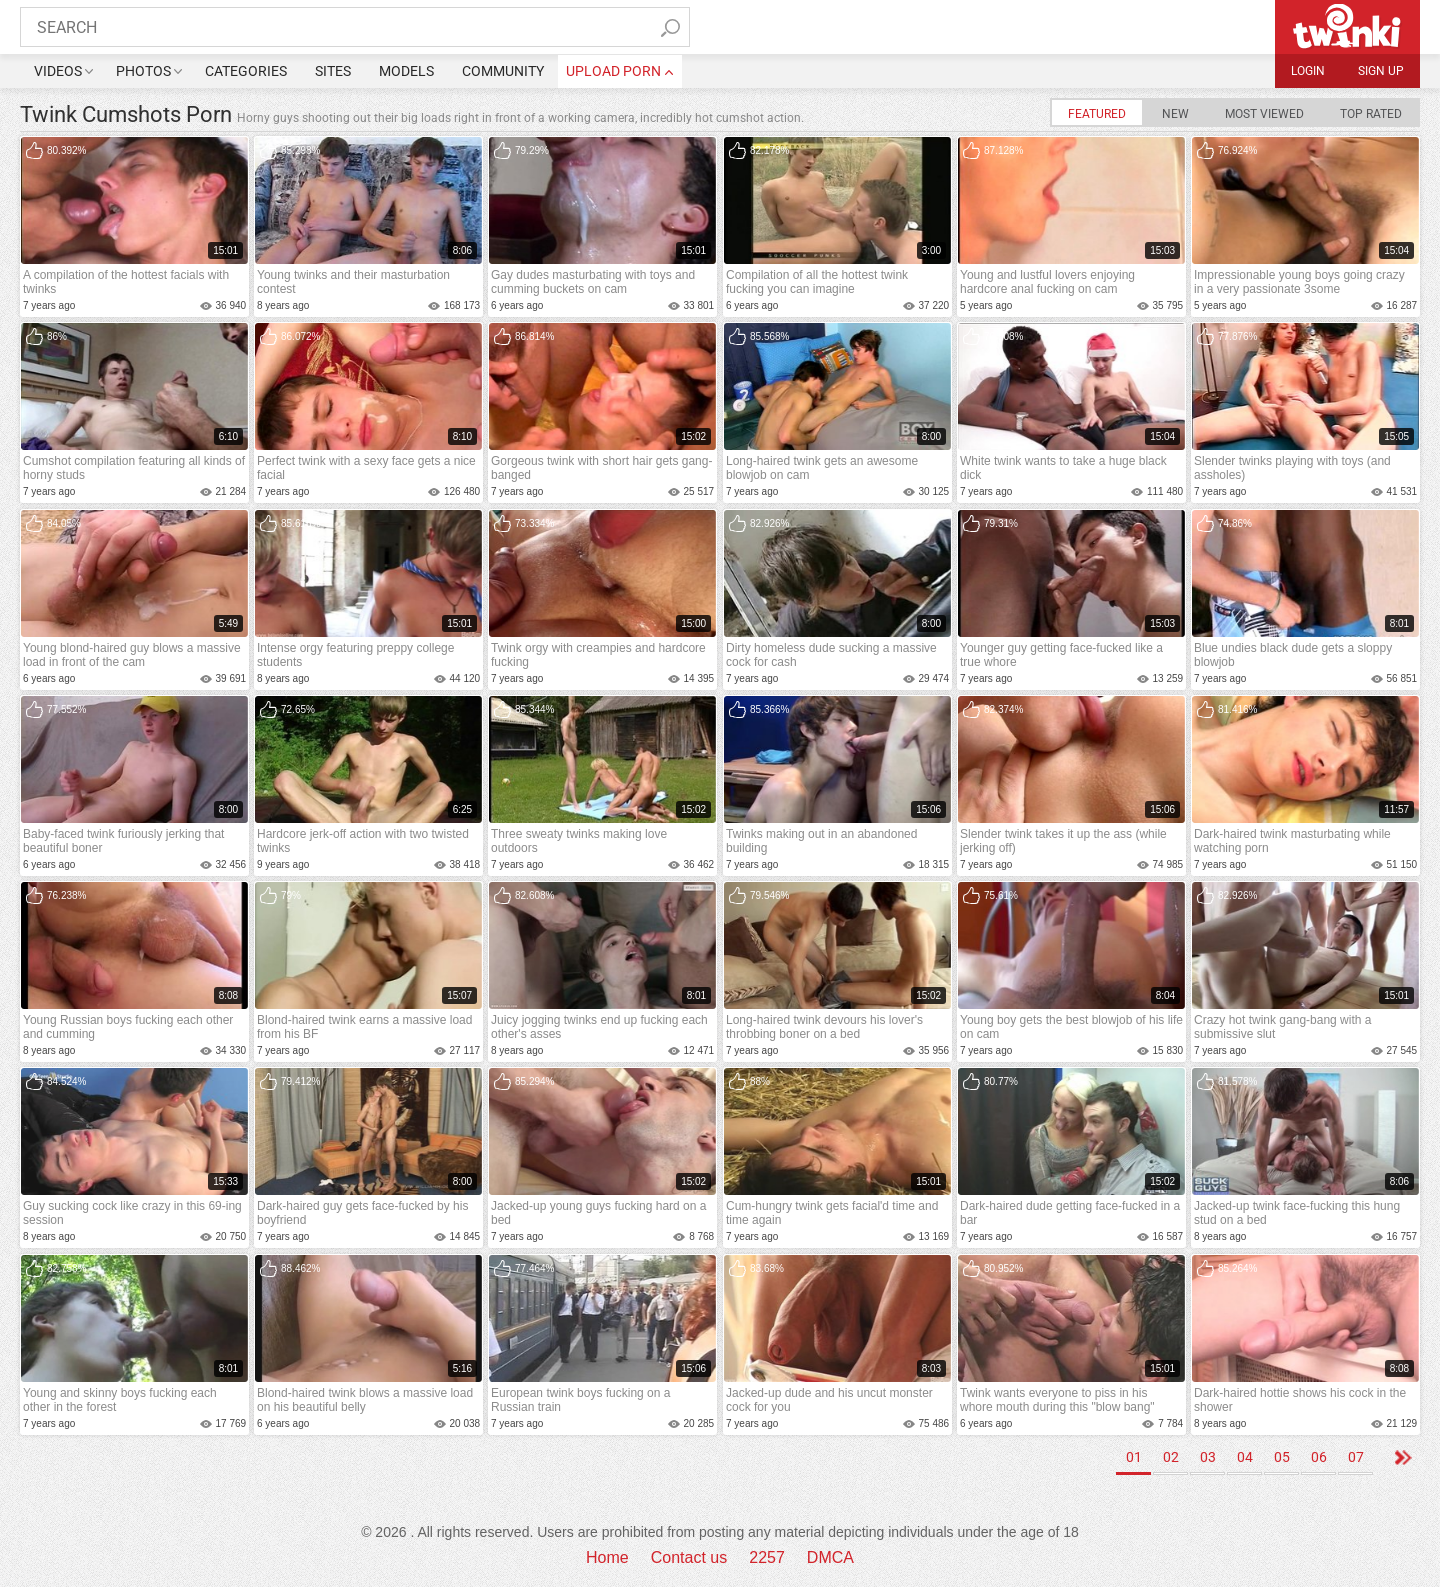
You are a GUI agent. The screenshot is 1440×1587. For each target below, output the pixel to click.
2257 (767, 1557)
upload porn (613, 71)
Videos (58, 71)
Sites (333, 71)
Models (406, 71)
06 (1319, 1457)
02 (1171, 1457)
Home (607, 1557)
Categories (246, 71)
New (1175, 114)
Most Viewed (1264, 114)
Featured (1097, 114)
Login (1308, 71)
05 (1282, 1457)
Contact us (689, 1557)
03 (1208, 1457)
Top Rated (1371, 114)
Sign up (1381, 71)
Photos (143, 71)
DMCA (830, 1557)
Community (503, 71)
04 (1245, 1457)
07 (1356, 1457)
